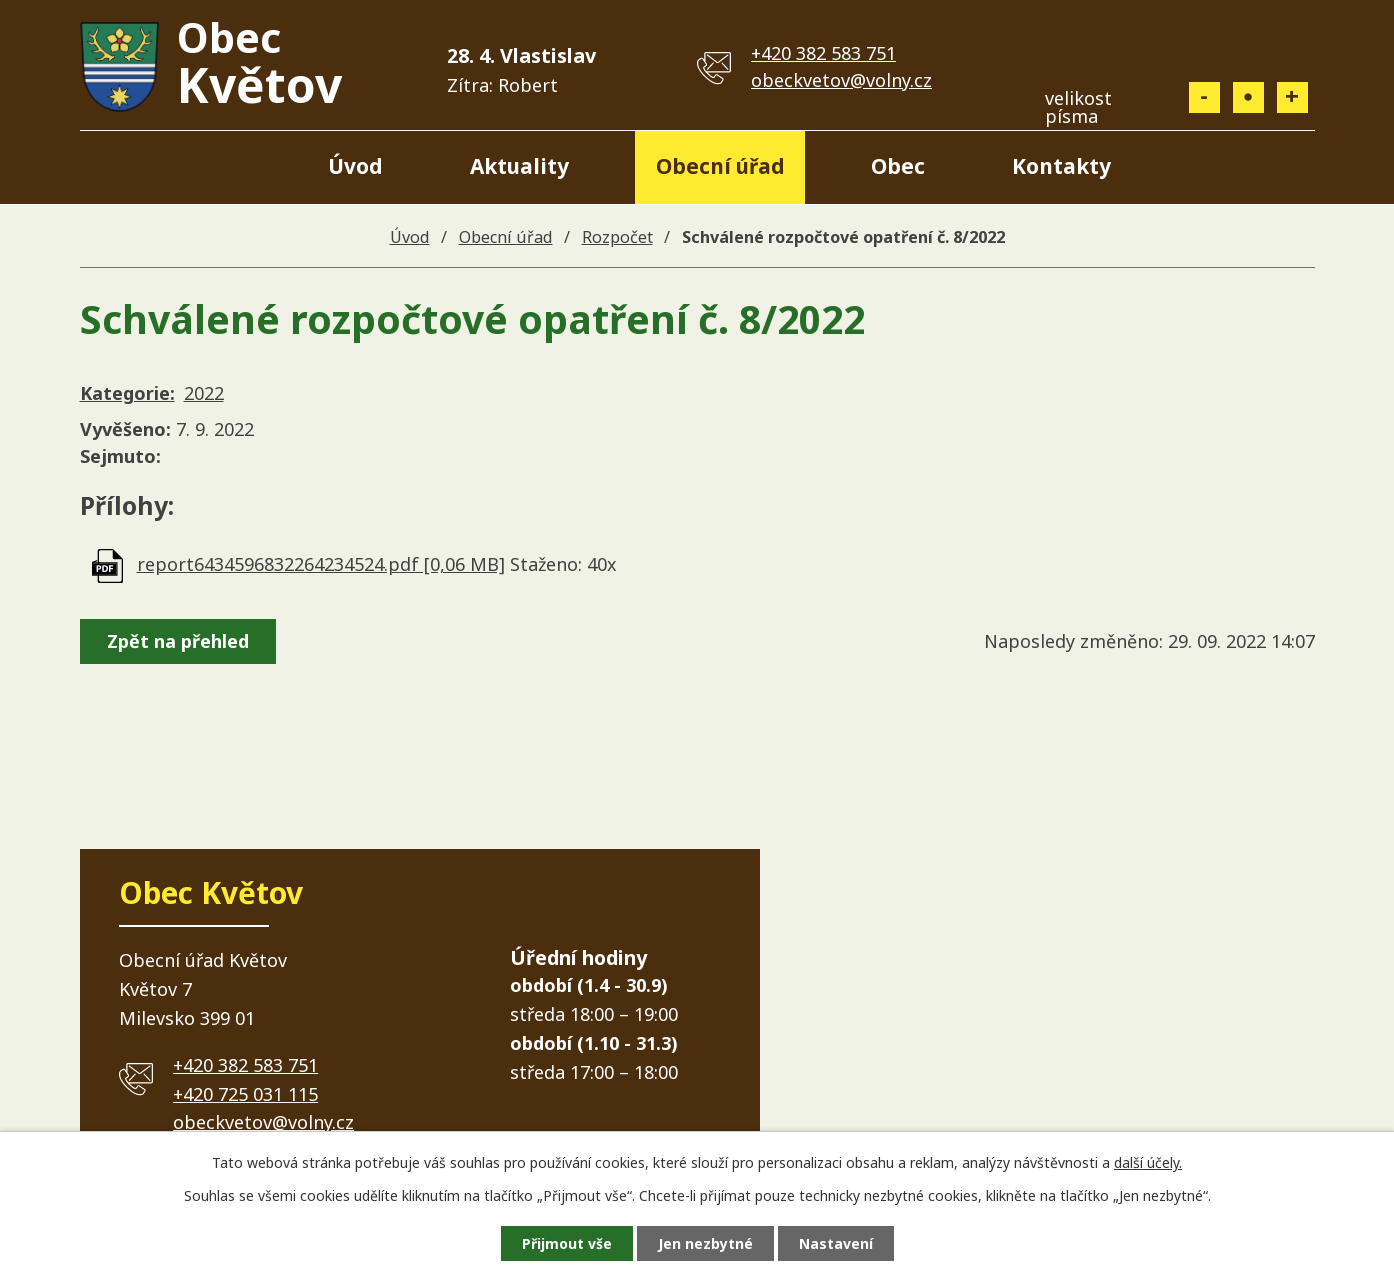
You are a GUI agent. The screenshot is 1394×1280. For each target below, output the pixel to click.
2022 (204, 393)
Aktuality (519, 166)
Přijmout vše (567, 1243)
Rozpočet (617, 237)
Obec (898, 166)
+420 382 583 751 (823, 53)
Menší (1204, 97)
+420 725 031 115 (245, 1094)
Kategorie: (127, 393)
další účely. (1148, 1162)
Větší (1292, 97)
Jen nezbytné (705, 1243)
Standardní (1248, 97)
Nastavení (836, 1243)
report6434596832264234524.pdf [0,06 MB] (321, 564)
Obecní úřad (720, 166)
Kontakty (1061, 166)
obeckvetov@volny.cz (841, 80)
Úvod (355, 166)
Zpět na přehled (178, 641)
